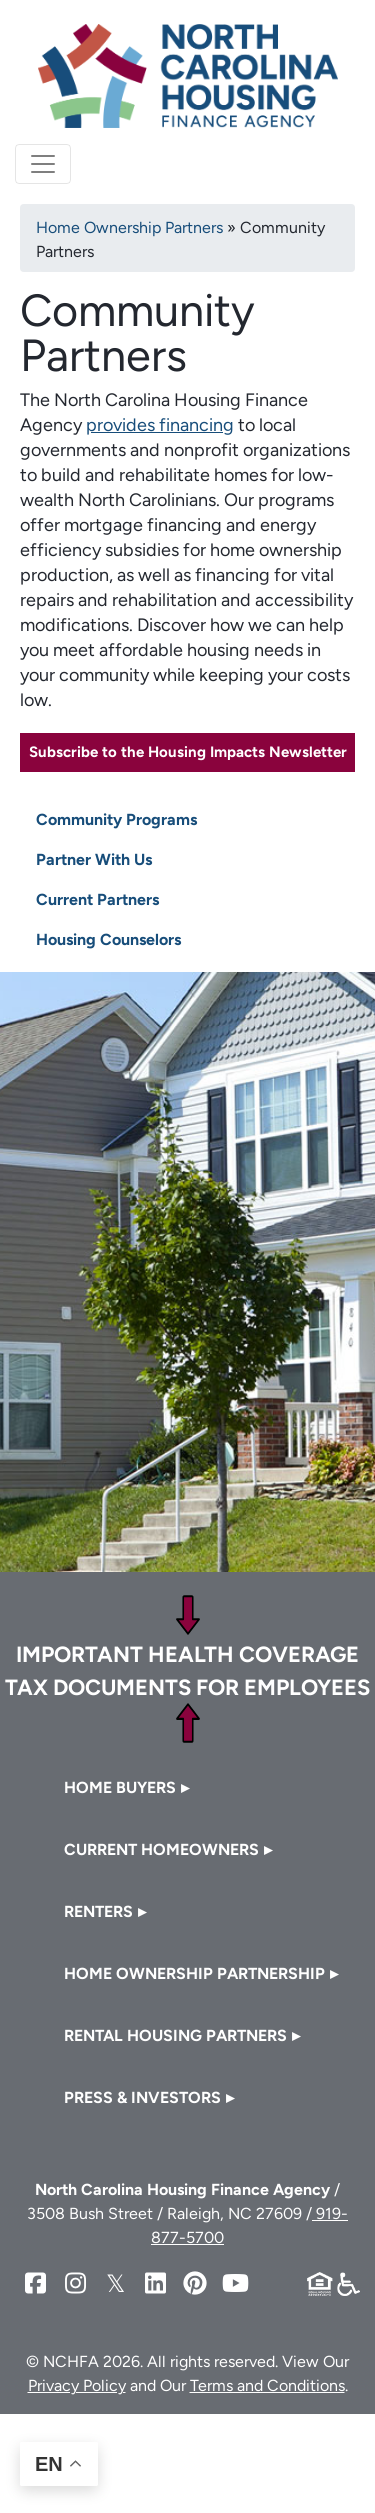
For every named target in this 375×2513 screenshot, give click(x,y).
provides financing (160, 425)
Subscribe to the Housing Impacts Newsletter (188, 752)
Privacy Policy (77, 2385)
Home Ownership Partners (129, 227)
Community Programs (116, 819)
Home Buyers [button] (120, 1787)
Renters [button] (98, 1911)
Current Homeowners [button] (161, 1849)
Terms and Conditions (267, 2385)
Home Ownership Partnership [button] (194, 1973)
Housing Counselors (108, 939)
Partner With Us (94, 859)
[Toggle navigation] (43, 164)
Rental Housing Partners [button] (175, 2035)
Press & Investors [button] (142, 2097)
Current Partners (97, 899)
